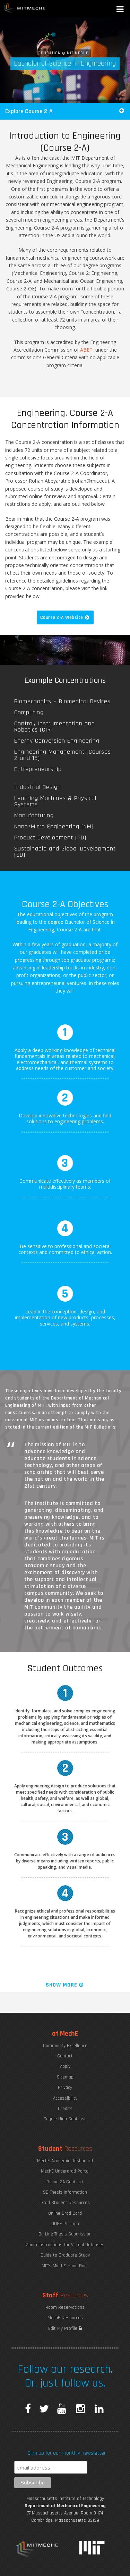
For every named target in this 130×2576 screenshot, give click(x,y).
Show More (65, 1985)
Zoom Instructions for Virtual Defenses (65, 2245)
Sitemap (65, 2077)
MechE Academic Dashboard (65, 2161)
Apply (65, 2066)
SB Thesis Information (65, 2192)
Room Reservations (65, 2307)
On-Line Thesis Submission (65, 2234)
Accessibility (65, 2098)
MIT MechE (24, 8)
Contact (65, 2056)
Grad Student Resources (65, 2203)
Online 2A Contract (65, 2182)
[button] (120, 10)
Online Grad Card (65, 2213)
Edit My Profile (65, 2328)
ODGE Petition (65, 2224)
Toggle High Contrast (65, 2119)
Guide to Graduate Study (65, 2255)
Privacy (65, 2087)
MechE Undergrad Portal (65, 2171)
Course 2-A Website (65, 617)
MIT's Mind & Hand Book (65, 2266)
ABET (86, 349)
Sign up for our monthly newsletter (66, 2453)
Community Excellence (65, 2046)
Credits (65, 2108)
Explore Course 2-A (65, 111)
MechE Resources (65, 2318)
